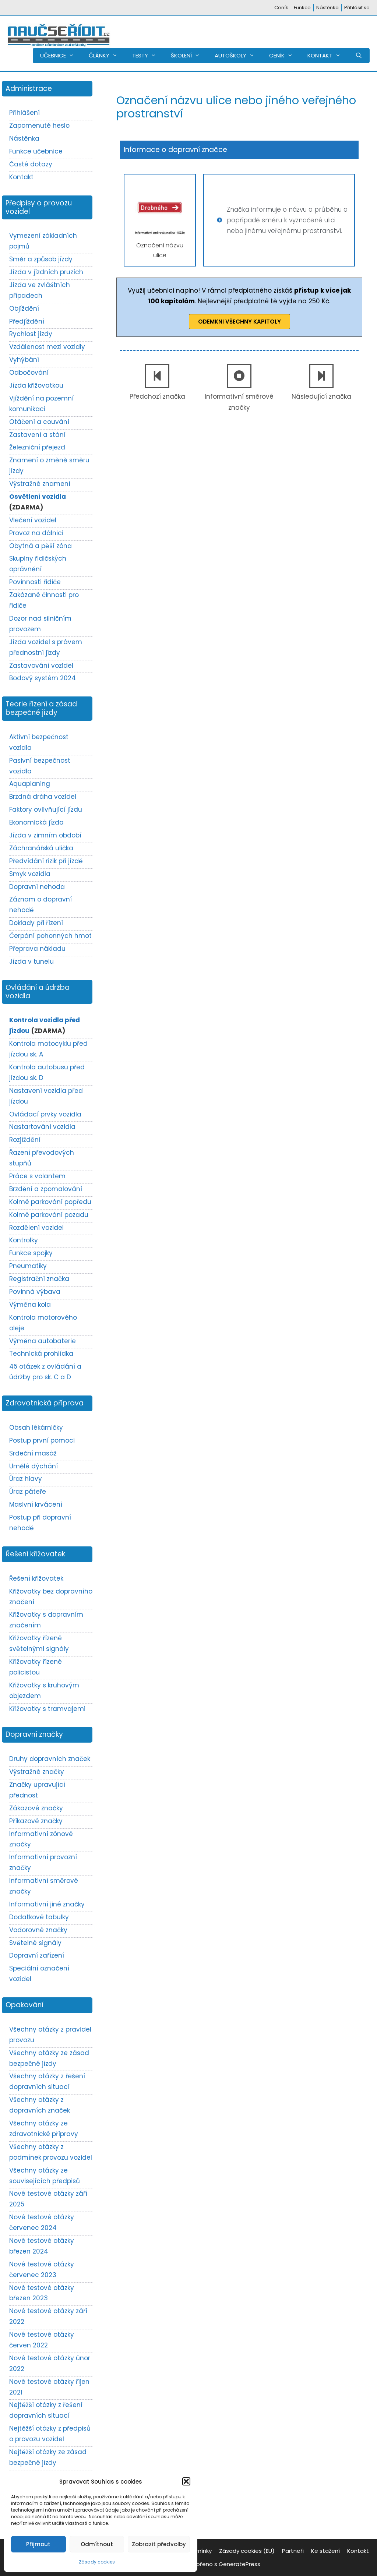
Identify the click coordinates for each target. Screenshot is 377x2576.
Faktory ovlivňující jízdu (45, 809)
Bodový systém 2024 (42, 678)
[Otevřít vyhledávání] (359, 55)
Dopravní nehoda (37, 886)
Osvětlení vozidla (37, 496)
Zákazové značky (36, 1808)
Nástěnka (327, 7)
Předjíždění (26, 321)
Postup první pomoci (42, 1440)
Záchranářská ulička (41, 848)
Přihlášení (24, 112)
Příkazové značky (36, 1821)
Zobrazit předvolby (159, 2544)
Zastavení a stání (37, 434)
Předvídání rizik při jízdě (46, 861)
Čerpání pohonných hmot (50, 935)
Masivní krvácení (35, 1504)
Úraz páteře (27, 1491)
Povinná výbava (34, 1291)
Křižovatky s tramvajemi (47, 1708)
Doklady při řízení (36, 922)
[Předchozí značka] (157, 376)
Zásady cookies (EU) (247, 2551)
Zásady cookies (97, 2562)
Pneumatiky (28, 1265)
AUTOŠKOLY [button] (238, 55)
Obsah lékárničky (36, 1427)
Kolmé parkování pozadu (48, 1214)
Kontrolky (23, 1240)
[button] (186, 2481)
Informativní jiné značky (47, 1904)
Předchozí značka (157, 396)
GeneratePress (239, 2564)
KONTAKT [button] (327, 55)
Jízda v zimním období (45, 835)
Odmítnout (97, 2544)
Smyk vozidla (29, 873)
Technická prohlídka (41, 1353)
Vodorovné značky (38, 1930)
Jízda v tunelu (31, 961)
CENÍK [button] (284, 55)
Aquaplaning (29, 783)
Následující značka (321, 396)
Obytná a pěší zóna (40, 545)
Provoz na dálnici (36, 533)
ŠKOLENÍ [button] (189, 55)
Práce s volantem (37, 1176)
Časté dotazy (30, 164)
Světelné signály (35, 1942)
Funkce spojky (31, 1253)
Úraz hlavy (25, 1478)
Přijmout (38, 2544)
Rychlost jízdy (30, 333)
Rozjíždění (24, 1139)
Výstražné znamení (39, 483)
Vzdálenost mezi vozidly (47, 346)
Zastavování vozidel (41, 665)
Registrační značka (39, 1278)
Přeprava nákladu (37, 948)
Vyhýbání (24, 359)
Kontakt (21, 177)
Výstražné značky (36, 1771)
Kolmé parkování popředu (50, 1201)
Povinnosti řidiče (35, 582)
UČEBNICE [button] (60, 55)
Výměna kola (30, 1304)
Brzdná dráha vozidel (42, 796)
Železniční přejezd (37, 447)
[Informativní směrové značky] (239, 376)
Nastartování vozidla (42, 1126)
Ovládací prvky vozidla (45, 1114)
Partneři (293, 2551)
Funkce (302, 7)
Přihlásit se (357, 7)
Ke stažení (325, 2551)
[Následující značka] (321, 376)
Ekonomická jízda (36, 822)
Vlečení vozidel (32, 520)
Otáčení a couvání (39, 421)
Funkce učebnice (36, 151)
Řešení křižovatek (36, 1578)
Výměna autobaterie (42, 1341)
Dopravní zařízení (36, 1955)
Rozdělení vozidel (36, 1227)
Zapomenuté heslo (39, 125)
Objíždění (24, 308)
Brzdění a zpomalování (45, 1189)
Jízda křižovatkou (36, 385)
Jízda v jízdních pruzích (46, 272)
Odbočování (29, 372)
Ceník (281, 7)
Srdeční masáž (33, 1453)
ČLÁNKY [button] (107, 55)
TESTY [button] (147, 55)
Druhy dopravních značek (49, 1758)
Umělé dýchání (33, 1466)
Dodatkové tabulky (39, 1917)
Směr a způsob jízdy (41, 259)
